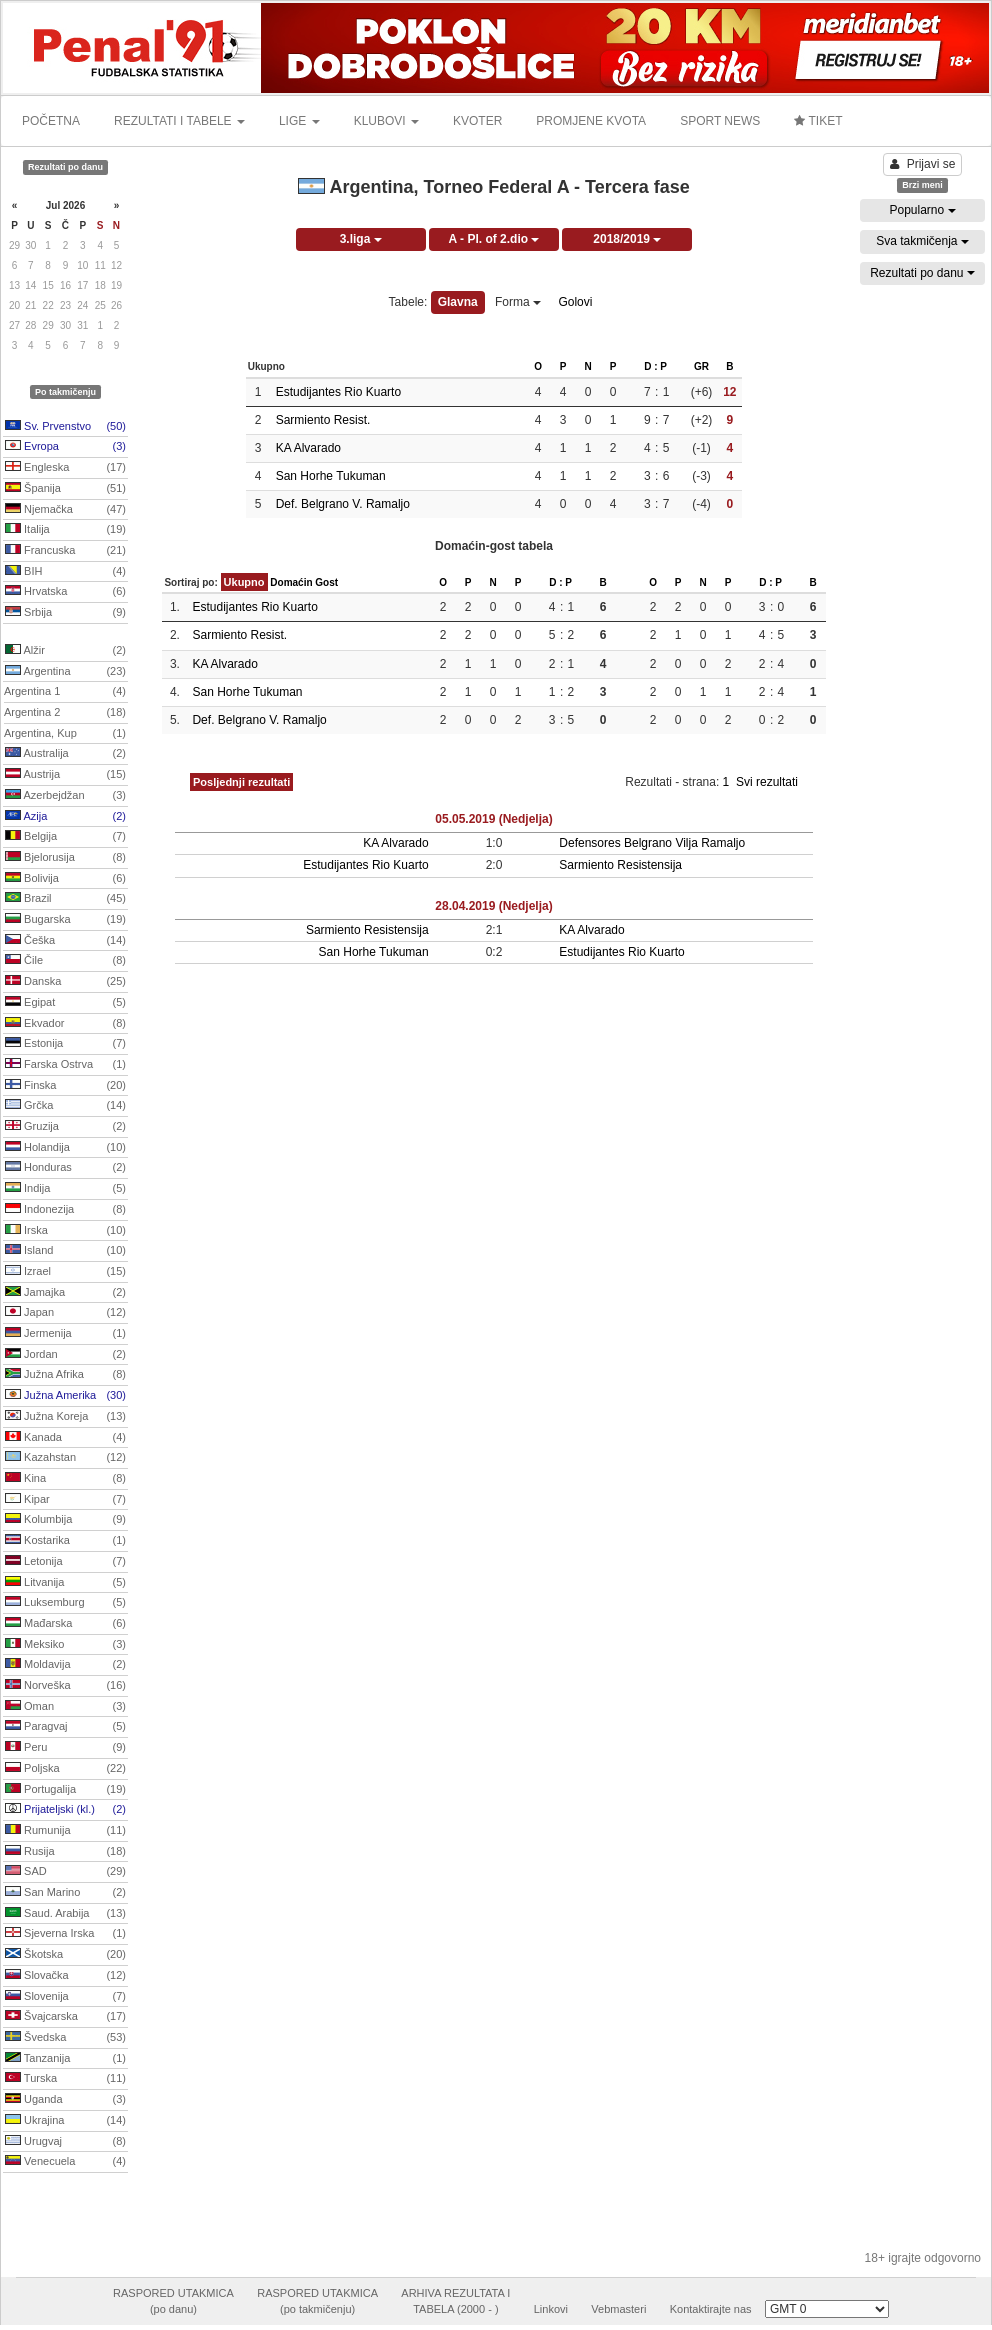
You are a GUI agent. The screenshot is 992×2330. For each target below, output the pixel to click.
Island (65, 1251)
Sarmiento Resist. (323, 420)
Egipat (65, 1003)
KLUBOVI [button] (386, 121)
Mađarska (65, 1624)
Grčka (65, 1106)
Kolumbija (65, 1520)
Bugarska (65, 920)
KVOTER (477, 121)
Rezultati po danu (922, 273)
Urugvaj (65, 2142)
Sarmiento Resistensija (620, 865)
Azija (65, 817)
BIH (65, 572)
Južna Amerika (65, 1396)
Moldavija (65, 1665)
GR (701, 366)
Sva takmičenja (922, 241)
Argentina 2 (65, 713)
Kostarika (65, 1541)
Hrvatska (65, 592)
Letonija (65, 1562)
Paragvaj (65, 1727)
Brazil (65, 899)
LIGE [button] (299, 121)
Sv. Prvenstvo (65, 427)
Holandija (65, 1148)
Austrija (65, 775)
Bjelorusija (65, 858)
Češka (65, 941)
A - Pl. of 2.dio (494, 239)
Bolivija (65, 879)
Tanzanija (65, 2059)
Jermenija (65, 1334)
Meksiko (65, 1645)
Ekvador (65, 1024)
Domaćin (291, 582)
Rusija (65, 1852)
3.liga (361, 239)
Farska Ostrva (65, 1065)
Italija (65, 530)
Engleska (65, 468)
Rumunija (65, 1831)
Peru (65, 1748)
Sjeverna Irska (65, 1934)
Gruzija (65, 1127)
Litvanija (65, 1583)
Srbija (65, 613)
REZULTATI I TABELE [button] (179, 121)
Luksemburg (65, 1603)
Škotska (65, 1955)
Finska (65, 1086)
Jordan (65, 1355)
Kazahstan (65, 1458)
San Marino (65, 1893)
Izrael (65, 1272)
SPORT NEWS (720, 121)
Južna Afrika (65, 1375)
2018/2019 (627, 239)
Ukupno (244, 582)
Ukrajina (65, 2121)
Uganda (65, 2100)
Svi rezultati (767, 782)
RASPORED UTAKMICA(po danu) (173, 2301)
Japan (65, 1313)
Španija (65, 489)
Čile (65, 961)
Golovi (575, 302)
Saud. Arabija (65, 1914)
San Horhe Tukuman (331, 476)
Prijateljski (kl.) (65, 1810)
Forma (518, 302)
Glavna (458, 302)
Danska (65, 982)
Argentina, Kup (65, 734)
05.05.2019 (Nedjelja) (493, 819)
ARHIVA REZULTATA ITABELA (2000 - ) (455, 2301)
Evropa (65, 447)
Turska (65, 2079)
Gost (326, 582)
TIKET (818, 121)
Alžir (65, 651)
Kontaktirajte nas (711, 2309)
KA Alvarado (308, 448)
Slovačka (65, 1976)
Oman (65, 1707)
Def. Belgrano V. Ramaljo (343, 504)
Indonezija (65, 1210)
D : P (655, 366)
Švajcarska (65, 2017)
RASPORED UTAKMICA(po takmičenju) (317, 2301)
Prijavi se (923, 164)
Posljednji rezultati (241, 782)
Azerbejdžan (65, 796)
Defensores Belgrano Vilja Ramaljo (652, 843)
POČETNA (51, 121)
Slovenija (65, 1997)
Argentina (65, 672)
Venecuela (65, 2162)
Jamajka (65, 1293)
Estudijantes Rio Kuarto (338, 392)
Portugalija (65, 1790)
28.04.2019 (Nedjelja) (493, 906)
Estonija (65, 1044)
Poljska (65, 1769)
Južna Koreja (65, 1417)
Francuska (65, 551)
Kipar (65, 1500)
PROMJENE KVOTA (591, 121)
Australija (65, 754)
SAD (65, 1872)
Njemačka (65, 510)
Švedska (65, 2038)
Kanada (65, 1438)
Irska (65, 1231)
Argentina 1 (65, 692)
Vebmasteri (618, 2309)
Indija (65, 1189)
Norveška (65, 1686)
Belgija (65, 837)
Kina (65, 1479)
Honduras (65, 1168)
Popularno (922, 210)
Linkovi (551, 2309)
